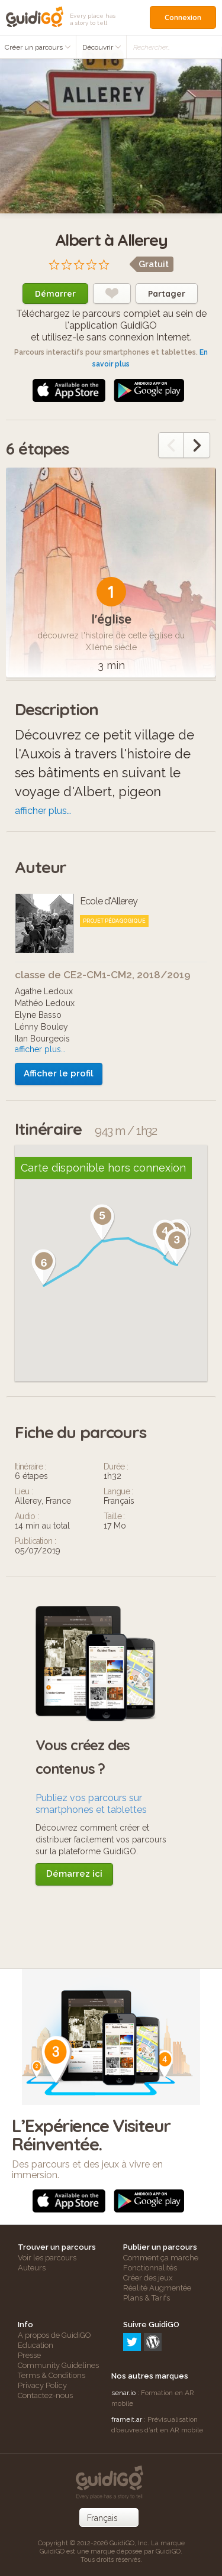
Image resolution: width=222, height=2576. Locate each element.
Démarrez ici (74, 1873)
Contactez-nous (45, 2395)
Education (35, 2345)
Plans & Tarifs (146, 2297)
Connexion (183, 17)
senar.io (123, 2393)
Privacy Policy (42, 2385)
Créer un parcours (38, 47)
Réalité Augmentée (157, 2287)
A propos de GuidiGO (54, 2335)
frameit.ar (126, 2419)
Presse (29, 2355)
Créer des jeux (148, 2277)
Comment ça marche (160, 2257)
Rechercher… (151, 47)
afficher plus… (43, 810)
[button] (177, 1246)
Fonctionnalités (150, 2267)
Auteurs (32, 2267)
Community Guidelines (58, 2365)
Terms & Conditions (51, 2375)
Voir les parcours (47, 2257)
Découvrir (101, 47)
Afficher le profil (59, 1073)
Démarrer (55, 293)
